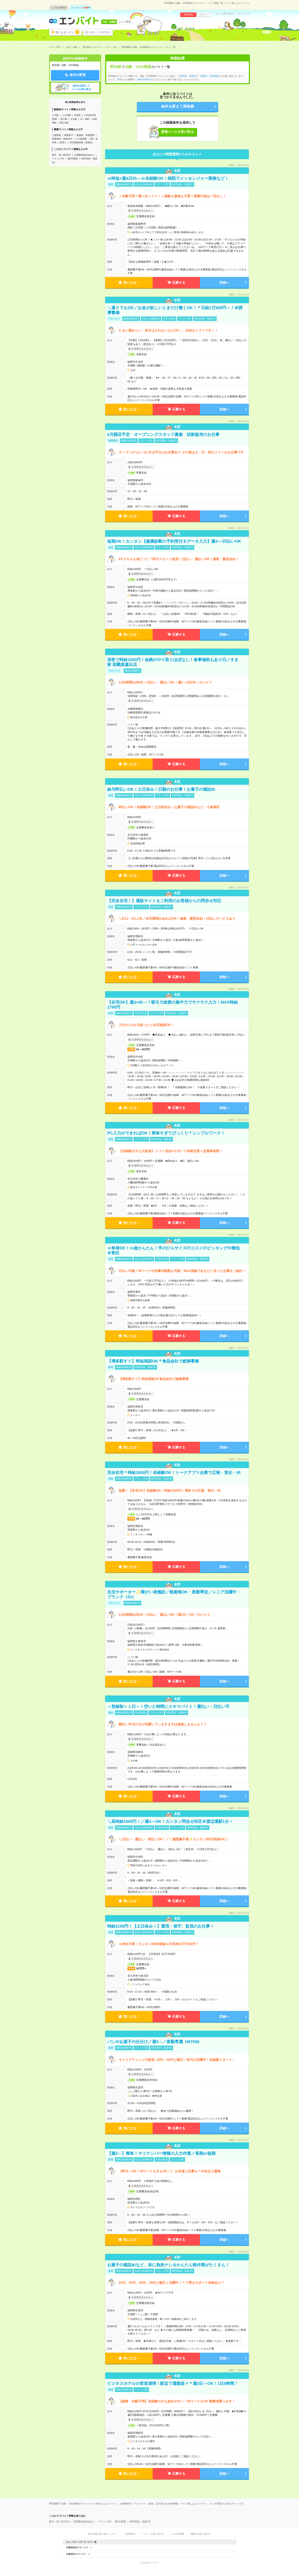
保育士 (63, 142)
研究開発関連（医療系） (82, 142)
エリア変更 (125, 21)
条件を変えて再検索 (177, 106)
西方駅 (64, 119)
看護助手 (68, 135)
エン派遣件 (58, 8)
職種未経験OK (144, 79)
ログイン (203, 14)
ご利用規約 (129, 2534)
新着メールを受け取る (177, 131)
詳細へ (224, 282)
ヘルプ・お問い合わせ (224, 14)
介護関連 (56, 135)
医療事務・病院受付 (62, 139)
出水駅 (74, 119)
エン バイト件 (80, 8)
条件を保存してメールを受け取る (81, 87)
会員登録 (188, 14)
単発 (119, 79)
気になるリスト (67, 32)
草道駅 (77, 115)
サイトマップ (244, 14)
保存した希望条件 (100, 32)
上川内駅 (66, 115)
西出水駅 (64, 122)
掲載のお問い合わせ (201, 2534)
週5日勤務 (72, 158)
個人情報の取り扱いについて (102, 2534)
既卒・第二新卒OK (61, 155)
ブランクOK (58, 158)
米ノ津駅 (84, 119)
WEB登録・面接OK (140, 2521)
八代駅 (55, 115)
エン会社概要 (177, 2534)
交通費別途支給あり (84, 155)
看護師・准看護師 (85, 135)
